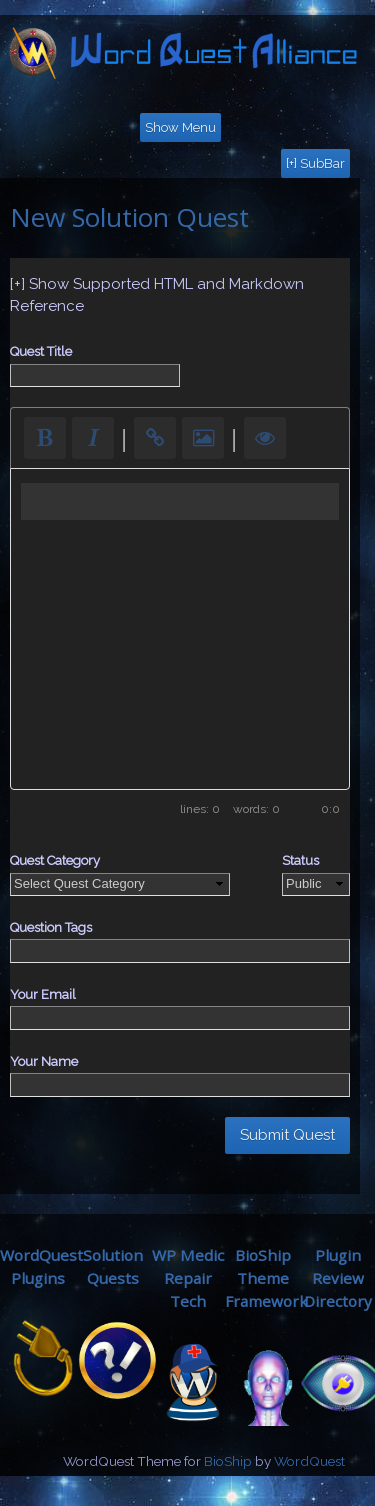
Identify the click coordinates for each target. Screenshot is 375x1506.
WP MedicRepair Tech (188, 1278)
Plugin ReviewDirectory (338, 1278)
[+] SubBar (315, 163)
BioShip (228, 1461)
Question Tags (51, 927)
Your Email (43, 994)
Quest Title (41, 351)
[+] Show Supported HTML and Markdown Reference (157, 295)
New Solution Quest (129, 217)
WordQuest (309, 1461)
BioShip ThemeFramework (266, 1278)
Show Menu (180, 127)
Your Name (44, 1061)
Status (300, 860)
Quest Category (55, 860)
